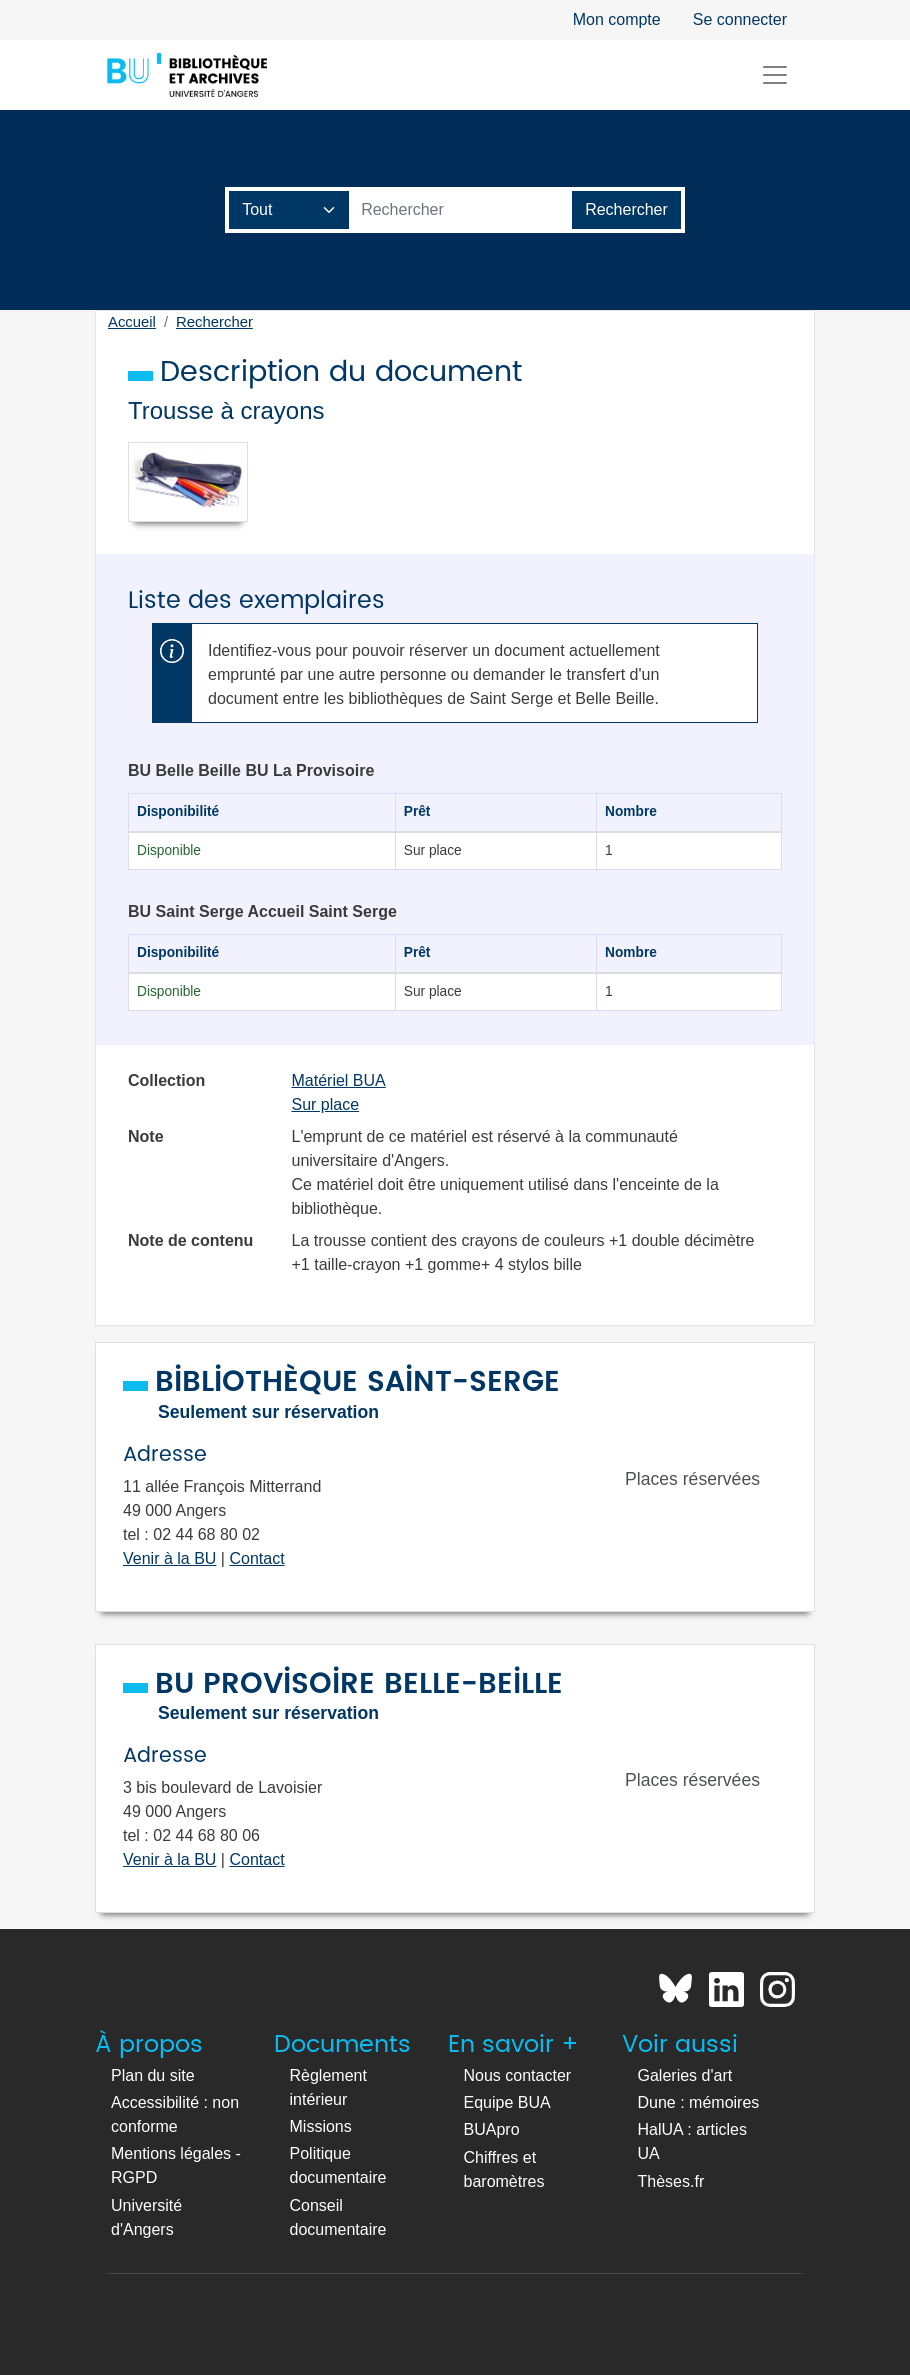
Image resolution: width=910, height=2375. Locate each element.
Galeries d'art (685, 2075)
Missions (321, 2126)
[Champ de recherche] (289, 210)
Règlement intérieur (328, 2087)
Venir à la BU (169, 1558)
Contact (256, 1558)
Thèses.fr (671, 2181)
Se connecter (740, 19)
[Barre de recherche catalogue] (461, 210)
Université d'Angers (146, 2217)
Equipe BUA (507, 2102)
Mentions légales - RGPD (176, 2165)
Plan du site (153, 2075)
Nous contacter (518, 2075)
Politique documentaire (338, 2165)
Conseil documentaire (338, 2217)
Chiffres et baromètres (504, 2169)
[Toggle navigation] (775, 75)
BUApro (492, 2129)
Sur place (326, 1104)
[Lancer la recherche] (626, 210)
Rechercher (214, 322)
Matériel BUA (339, 1080)
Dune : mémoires (699, 2102)
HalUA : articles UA (692, 2141)
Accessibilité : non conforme (175, 2114)
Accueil (132, 322)
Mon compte (617, 19)
